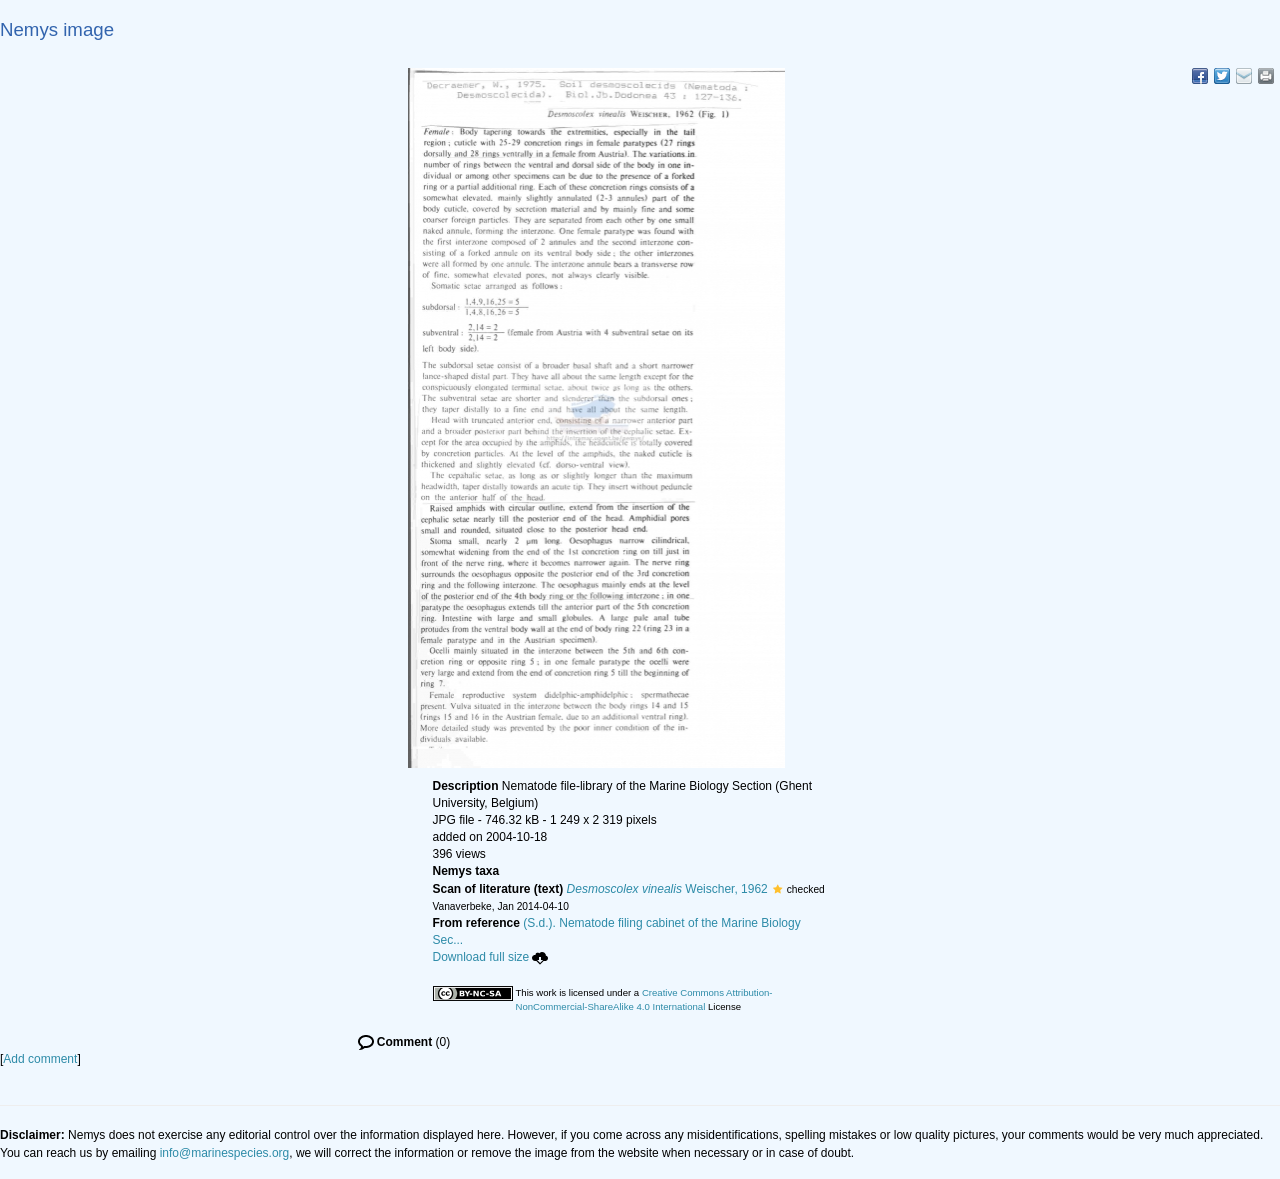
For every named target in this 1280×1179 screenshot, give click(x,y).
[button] (777, 889)
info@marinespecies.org (225, 1153)
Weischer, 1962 (667, 889)
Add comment (40, 1059)
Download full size (491, 957)
